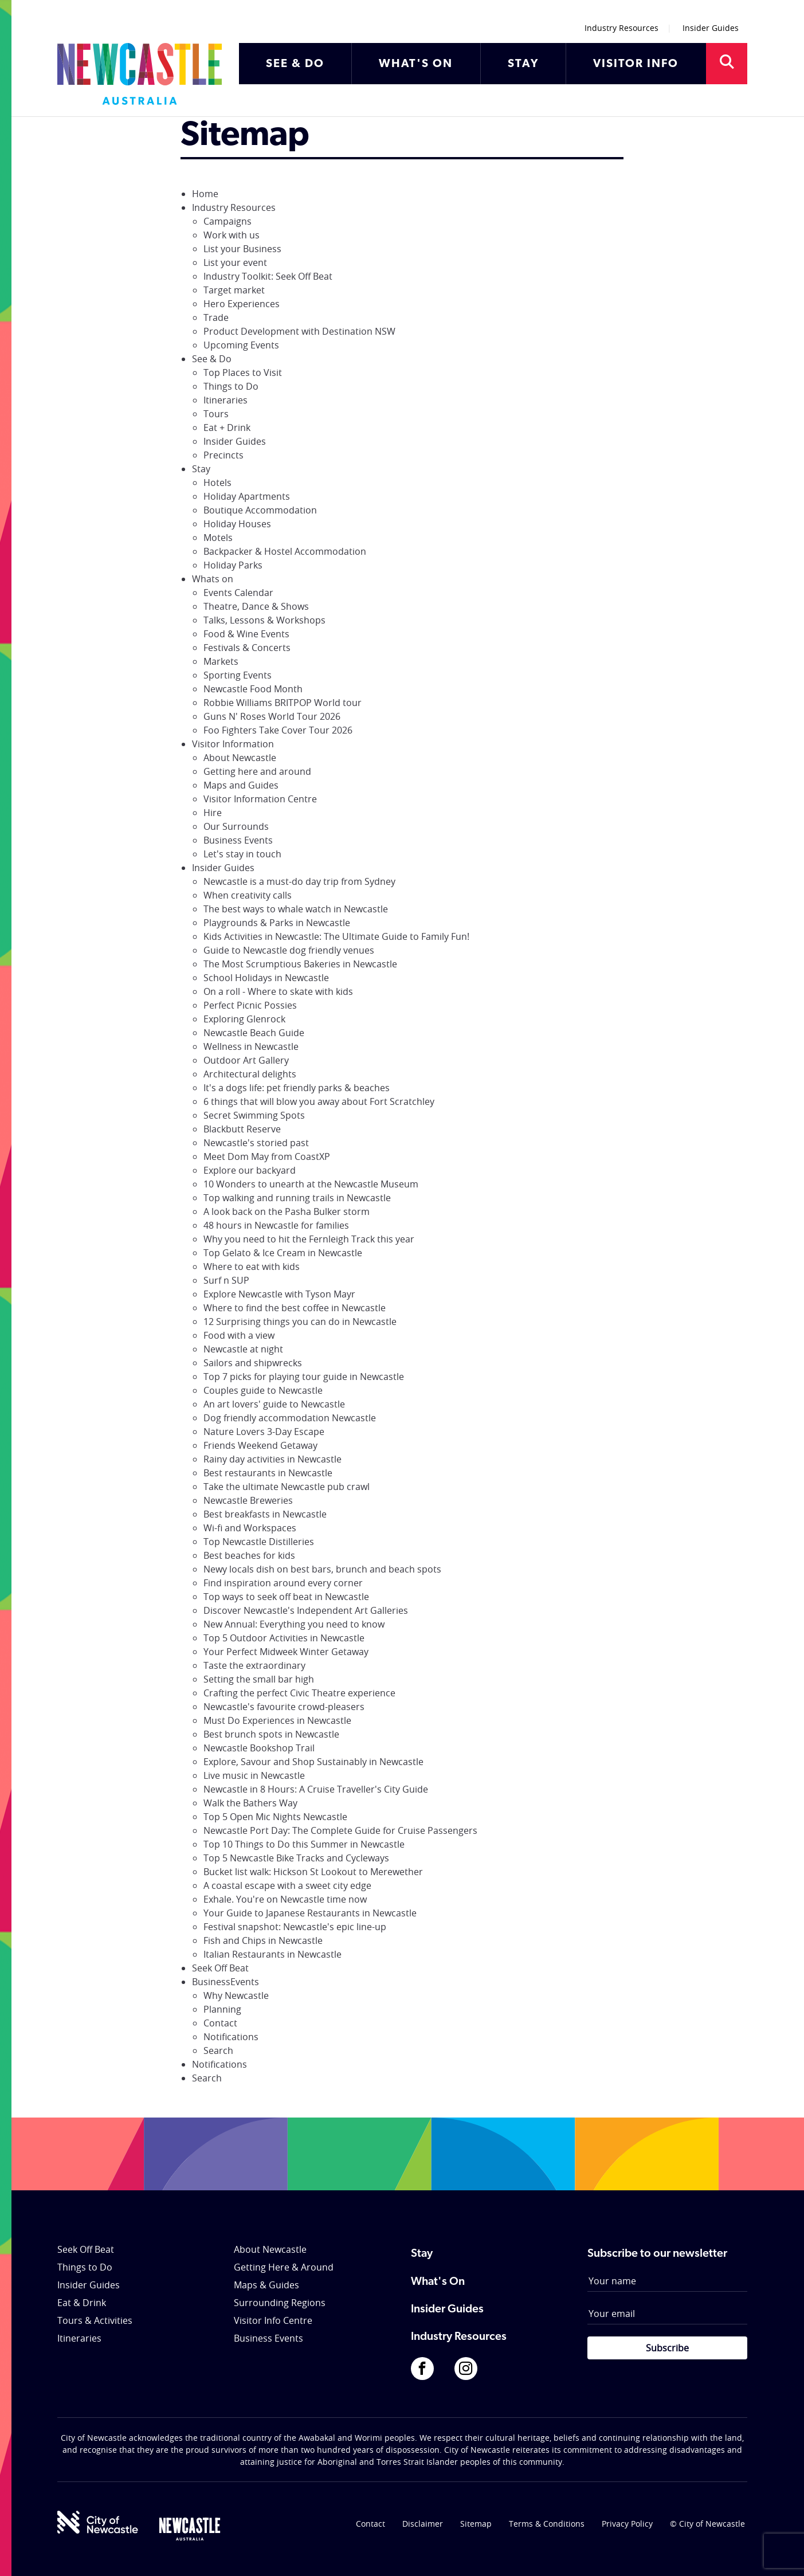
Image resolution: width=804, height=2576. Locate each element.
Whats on (212, 579)
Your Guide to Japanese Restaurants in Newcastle (310, 1913)
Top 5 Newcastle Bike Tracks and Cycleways (296, 1858)
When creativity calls (247, 895)
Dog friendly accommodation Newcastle (289, 1417)
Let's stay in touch (242, 854)
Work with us (231, 235)
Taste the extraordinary (254, 1665)
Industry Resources (621, 27)
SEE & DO (295, 64)
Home (205, 193)
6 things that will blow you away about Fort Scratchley (318, 1101)
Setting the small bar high (258, 1679)
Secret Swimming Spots (254, 1115)
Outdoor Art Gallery (246, 1060)
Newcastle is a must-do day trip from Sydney (299, 881)
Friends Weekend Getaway (260, 1445)
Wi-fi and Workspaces (249, 1528)
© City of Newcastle (707, 2523)
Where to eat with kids (251, 1266)
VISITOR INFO (636, 64)
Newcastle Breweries (248, 1500)
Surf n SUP (226, 1280)
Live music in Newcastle (254, 1775)
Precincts (223, 455)
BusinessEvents (225, 1981)
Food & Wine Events (246, 634)
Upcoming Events (241, 345)
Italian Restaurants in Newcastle (272, 1954)
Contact (220, 2023)
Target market (234, 290)
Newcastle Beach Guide (253, 1032)
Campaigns (227, 221)
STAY (523, 64)
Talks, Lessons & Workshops (264, 620)
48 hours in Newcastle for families (276, 1225)
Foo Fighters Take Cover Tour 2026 (277, 730)
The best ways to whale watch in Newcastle (295, 909)
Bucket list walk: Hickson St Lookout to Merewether (313, 1871)
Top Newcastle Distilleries (258, 1541)
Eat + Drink (226, 427)
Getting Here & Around (284, 2267)
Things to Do (230, 386)
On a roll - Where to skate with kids (278, 991)
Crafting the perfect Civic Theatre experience (299, 1693)
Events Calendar (238, 592)
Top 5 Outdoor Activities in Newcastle (283, 1638)
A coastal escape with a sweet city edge (287, 1885)
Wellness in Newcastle (251, 1046)
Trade (216, 317)
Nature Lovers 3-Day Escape (263, 1431)
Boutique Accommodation (260, 510)
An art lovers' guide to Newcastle (274, 1404)
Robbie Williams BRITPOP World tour (282, 702)
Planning (222, 2009)
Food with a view (238, 1335)
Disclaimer (422, 2523)
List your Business (242, 248)
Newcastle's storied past (256, 1142)
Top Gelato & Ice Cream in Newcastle (282, 1252)
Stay (201, 468)
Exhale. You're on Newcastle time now (285, 1899)
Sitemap (476, 2523)
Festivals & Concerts (247, 647)
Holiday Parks (232, 565)
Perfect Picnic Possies (250, 1005)
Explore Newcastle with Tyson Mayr (279, 1294)
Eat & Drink (81, 2302)
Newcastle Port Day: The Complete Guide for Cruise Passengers (340, 1830)
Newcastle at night (243, 1349)
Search (218, 2050)
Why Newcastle (236, 1995)
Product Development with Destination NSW (299, 331)
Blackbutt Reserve (242, 1129)
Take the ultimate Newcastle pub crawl (286, 1486)
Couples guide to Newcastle (263, 1390)
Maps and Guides (241, 785)
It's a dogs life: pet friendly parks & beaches (296, 1087)
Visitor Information (233, 744)
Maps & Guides (266, 2285)
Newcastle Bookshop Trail (259, 1748)
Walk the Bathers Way (250, 1803)
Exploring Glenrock (244, 1019)
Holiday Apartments (246, 496)
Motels (218, 537)
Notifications (230, 2036)
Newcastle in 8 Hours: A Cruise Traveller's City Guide (315, 1789)
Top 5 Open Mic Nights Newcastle (275, 1816)
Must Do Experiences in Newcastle (277, 1720)
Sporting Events (237, 675)
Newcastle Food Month (253, 689)
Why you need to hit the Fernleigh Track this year (308, 1239)
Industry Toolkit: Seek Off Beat (267, 276)
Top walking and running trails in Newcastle (297, 1197)
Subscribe (667, 2348)
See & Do (212, 358)
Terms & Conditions (547, 2523)
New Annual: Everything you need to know (294, 1624)
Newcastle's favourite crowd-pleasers (283, 1706)
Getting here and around (257, 771)
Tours (216, 413)
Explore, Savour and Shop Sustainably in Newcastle (313, 1761)
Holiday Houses (237, 523)
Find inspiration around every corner (283, 1583)
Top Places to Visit (242, 372)
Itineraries (225, 400)
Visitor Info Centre (273, 2320)
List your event (235, 262)
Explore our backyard (249, 1170)
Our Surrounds (236, 826)
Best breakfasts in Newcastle (265, 1514)
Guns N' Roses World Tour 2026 (271, 716)
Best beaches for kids (249, 1555)
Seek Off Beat (220, 1968)
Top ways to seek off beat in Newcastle (286, 1596)
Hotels (217, 482)
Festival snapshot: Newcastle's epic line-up (294, 1926)
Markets (220, 661)
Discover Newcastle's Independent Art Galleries (305, 1610)
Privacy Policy (627, 2523)
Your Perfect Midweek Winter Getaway (285, 1651)
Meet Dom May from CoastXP (266, 1156)
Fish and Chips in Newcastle (263, 1940)
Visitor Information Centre (260, 799)
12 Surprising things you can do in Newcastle (300, 1321)
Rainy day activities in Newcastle (272, 1459)
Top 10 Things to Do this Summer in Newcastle (304, 1844)
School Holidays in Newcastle (266, 977)
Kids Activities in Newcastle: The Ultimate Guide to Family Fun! (336, 936)
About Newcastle (239, 757)
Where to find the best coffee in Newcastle (294, 1307)
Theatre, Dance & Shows (256, 606)
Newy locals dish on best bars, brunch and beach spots (322, 1569)
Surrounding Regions (279, 2302)
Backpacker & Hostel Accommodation (284, 551)
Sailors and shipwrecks (252, 1362)
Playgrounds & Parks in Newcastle (276, 922)
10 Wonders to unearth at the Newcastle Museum (310, 1184)
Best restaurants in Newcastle (267, 1473)
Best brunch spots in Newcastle (271, 1734)
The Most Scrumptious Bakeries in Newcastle (300, 964)
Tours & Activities (94, 2320)
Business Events (238, 840)
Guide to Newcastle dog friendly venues (288, 950)
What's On (438, 2282)
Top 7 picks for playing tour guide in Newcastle (303, 1376)
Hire (212, 812)
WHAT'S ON (416, 64)
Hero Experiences (241, 303)
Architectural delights (249, 1074)
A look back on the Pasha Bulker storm (286, 1211)
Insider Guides (711, 27)
